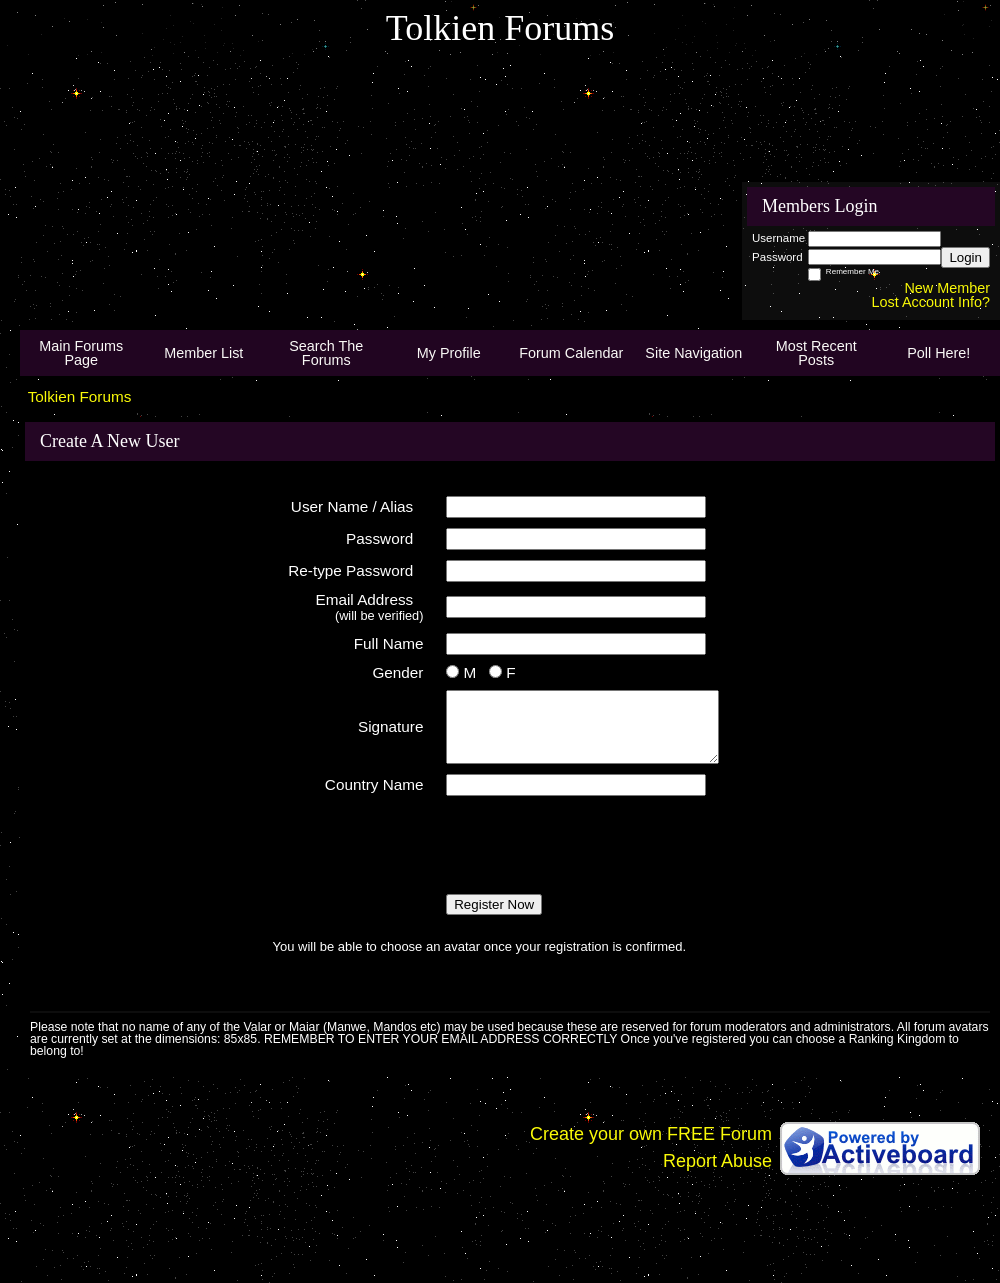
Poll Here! (938, 353)
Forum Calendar (571, 353)
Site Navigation (693, 353)
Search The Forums (326, 353)
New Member (947, 288)
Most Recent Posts (816, 353)
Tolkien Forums (80, 396)
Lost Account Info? (931, 302)
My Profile (449, 353)
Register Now (494, 904)
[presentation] (425, 845)
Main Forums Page (81, 353)
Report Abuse (717, 1161)
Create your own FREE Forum (651, 1134)
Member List (203, 353)
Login (965, 257)
